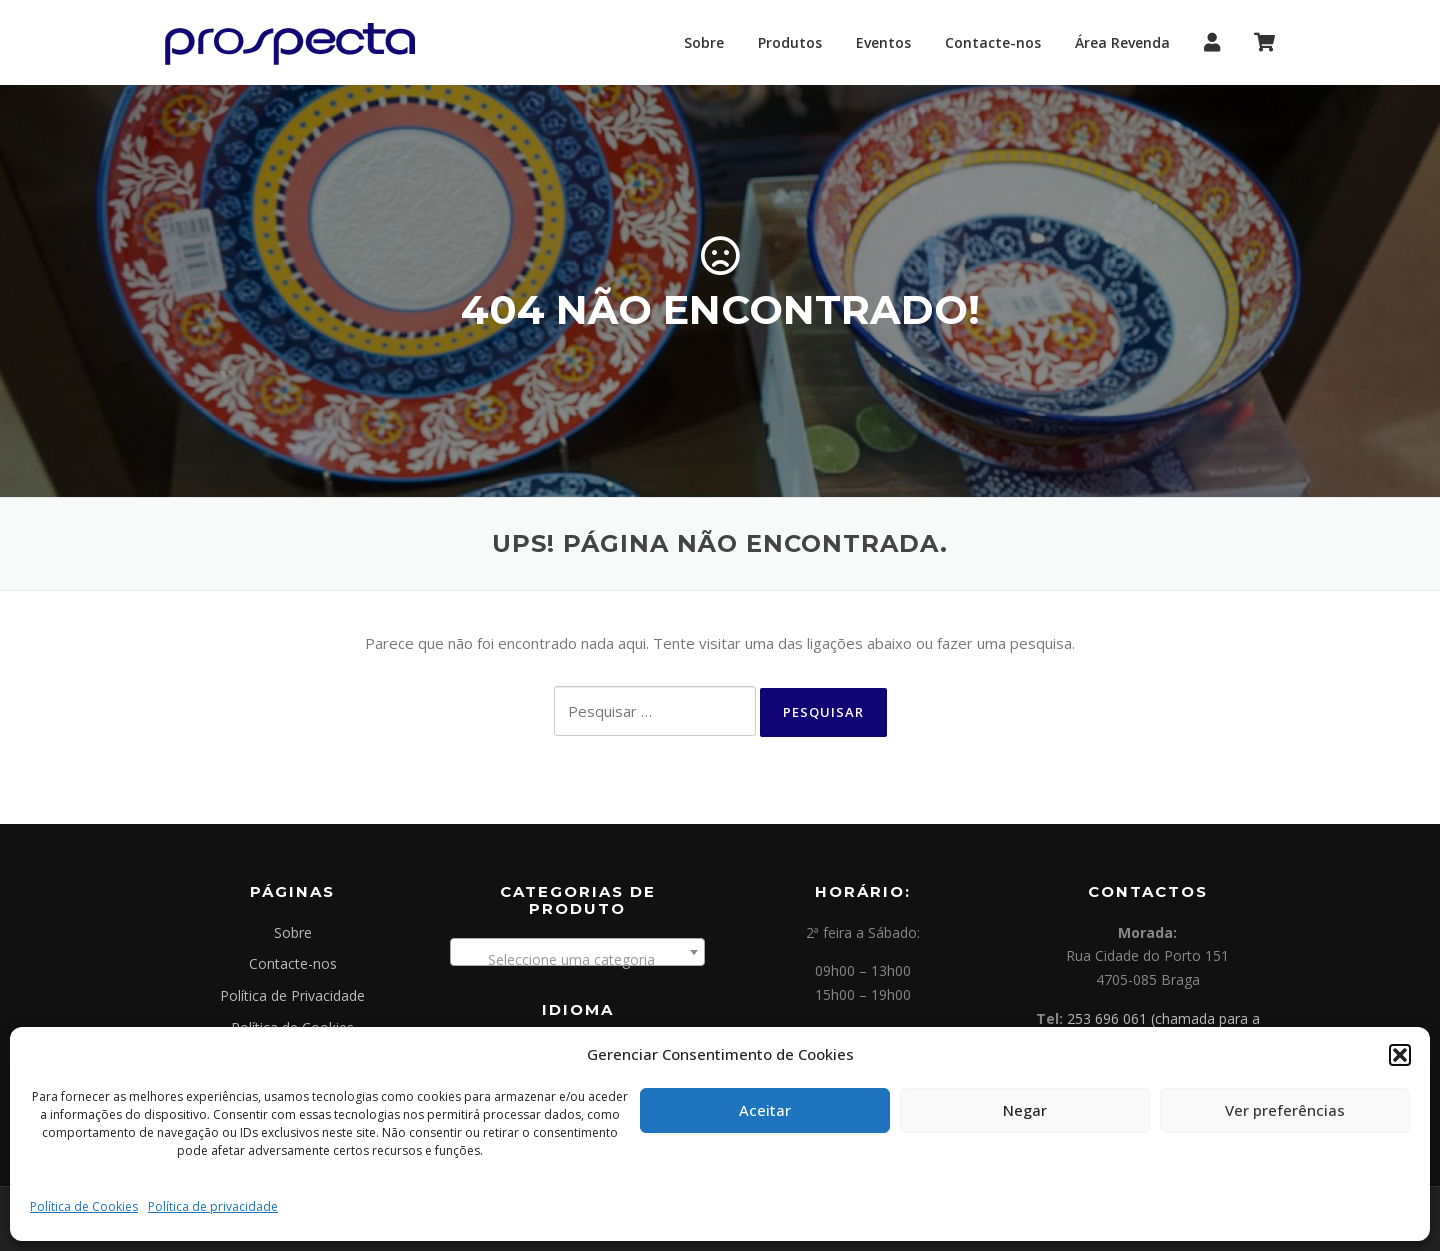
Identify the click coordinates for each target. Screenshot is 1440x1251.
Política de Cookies (84, 1206)
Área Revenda (1122, 42)
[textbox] (577, 960)
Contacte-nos (993, 42)
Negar (1025, 1110)
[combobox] (577, 952)
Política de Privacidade (292, 995)
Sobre (704, 42)
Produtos (790, 42)
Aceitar (765, 1110)
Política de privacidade (213, 1206)
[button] (1400, 1055)
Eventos (883, 42)
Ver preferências (1285, 1110)
